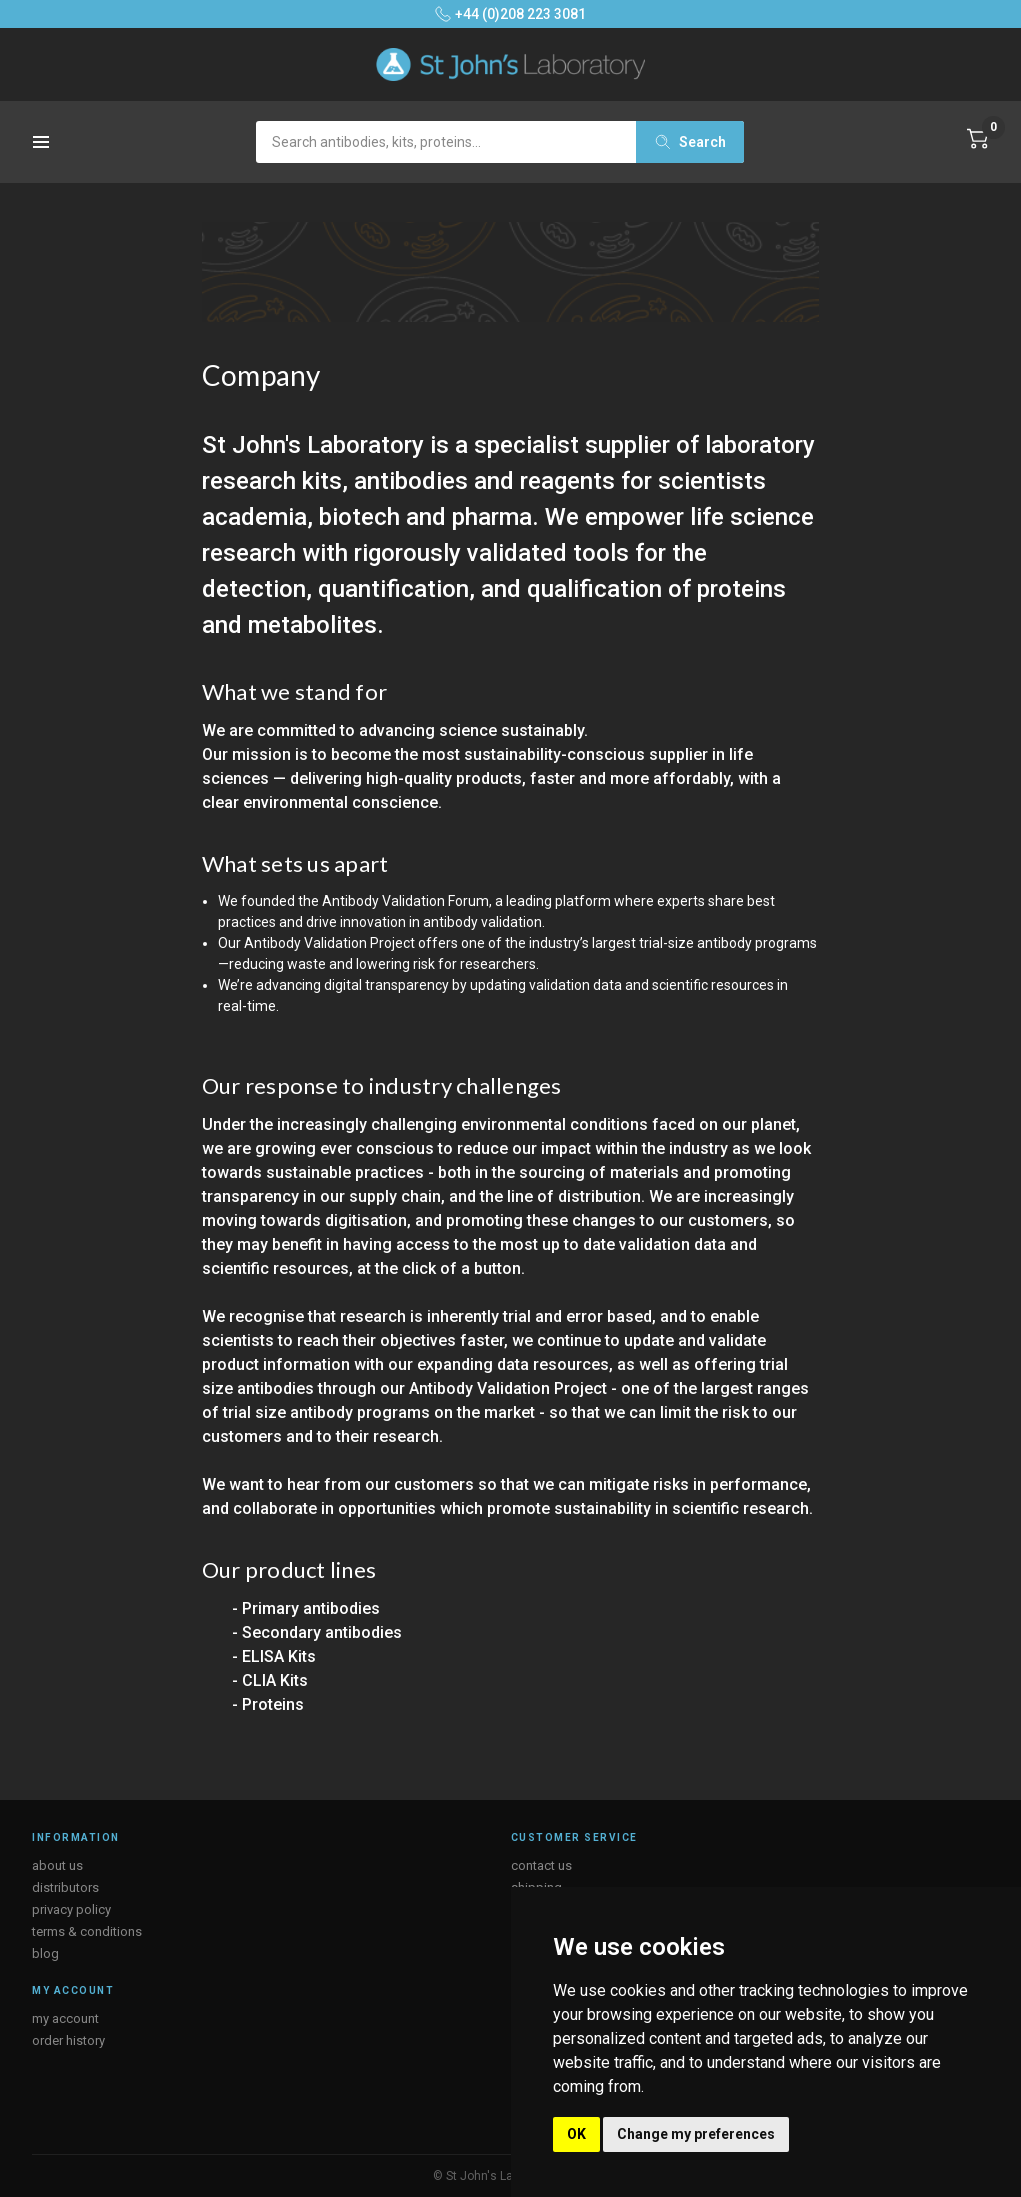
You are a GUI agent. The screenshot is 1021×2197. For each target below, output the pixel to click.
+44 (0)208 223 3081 (510, 14)
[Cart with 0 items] (978, 139)
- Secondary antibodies (317, 1632)
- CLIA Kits (270, 1680)
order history (68, 2040)
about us (57, 1865)
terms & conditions (87, 1931)
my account (65, 2018)
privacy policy (71, 1909)
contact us (541, 1865)
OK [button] (576, 2134)
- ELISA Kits (274, 1656)
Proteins (273, 1704)
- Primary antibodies (306, 1608)
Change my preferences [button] (696, 2134)
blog (45, 1953)
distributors (65, 1887)
